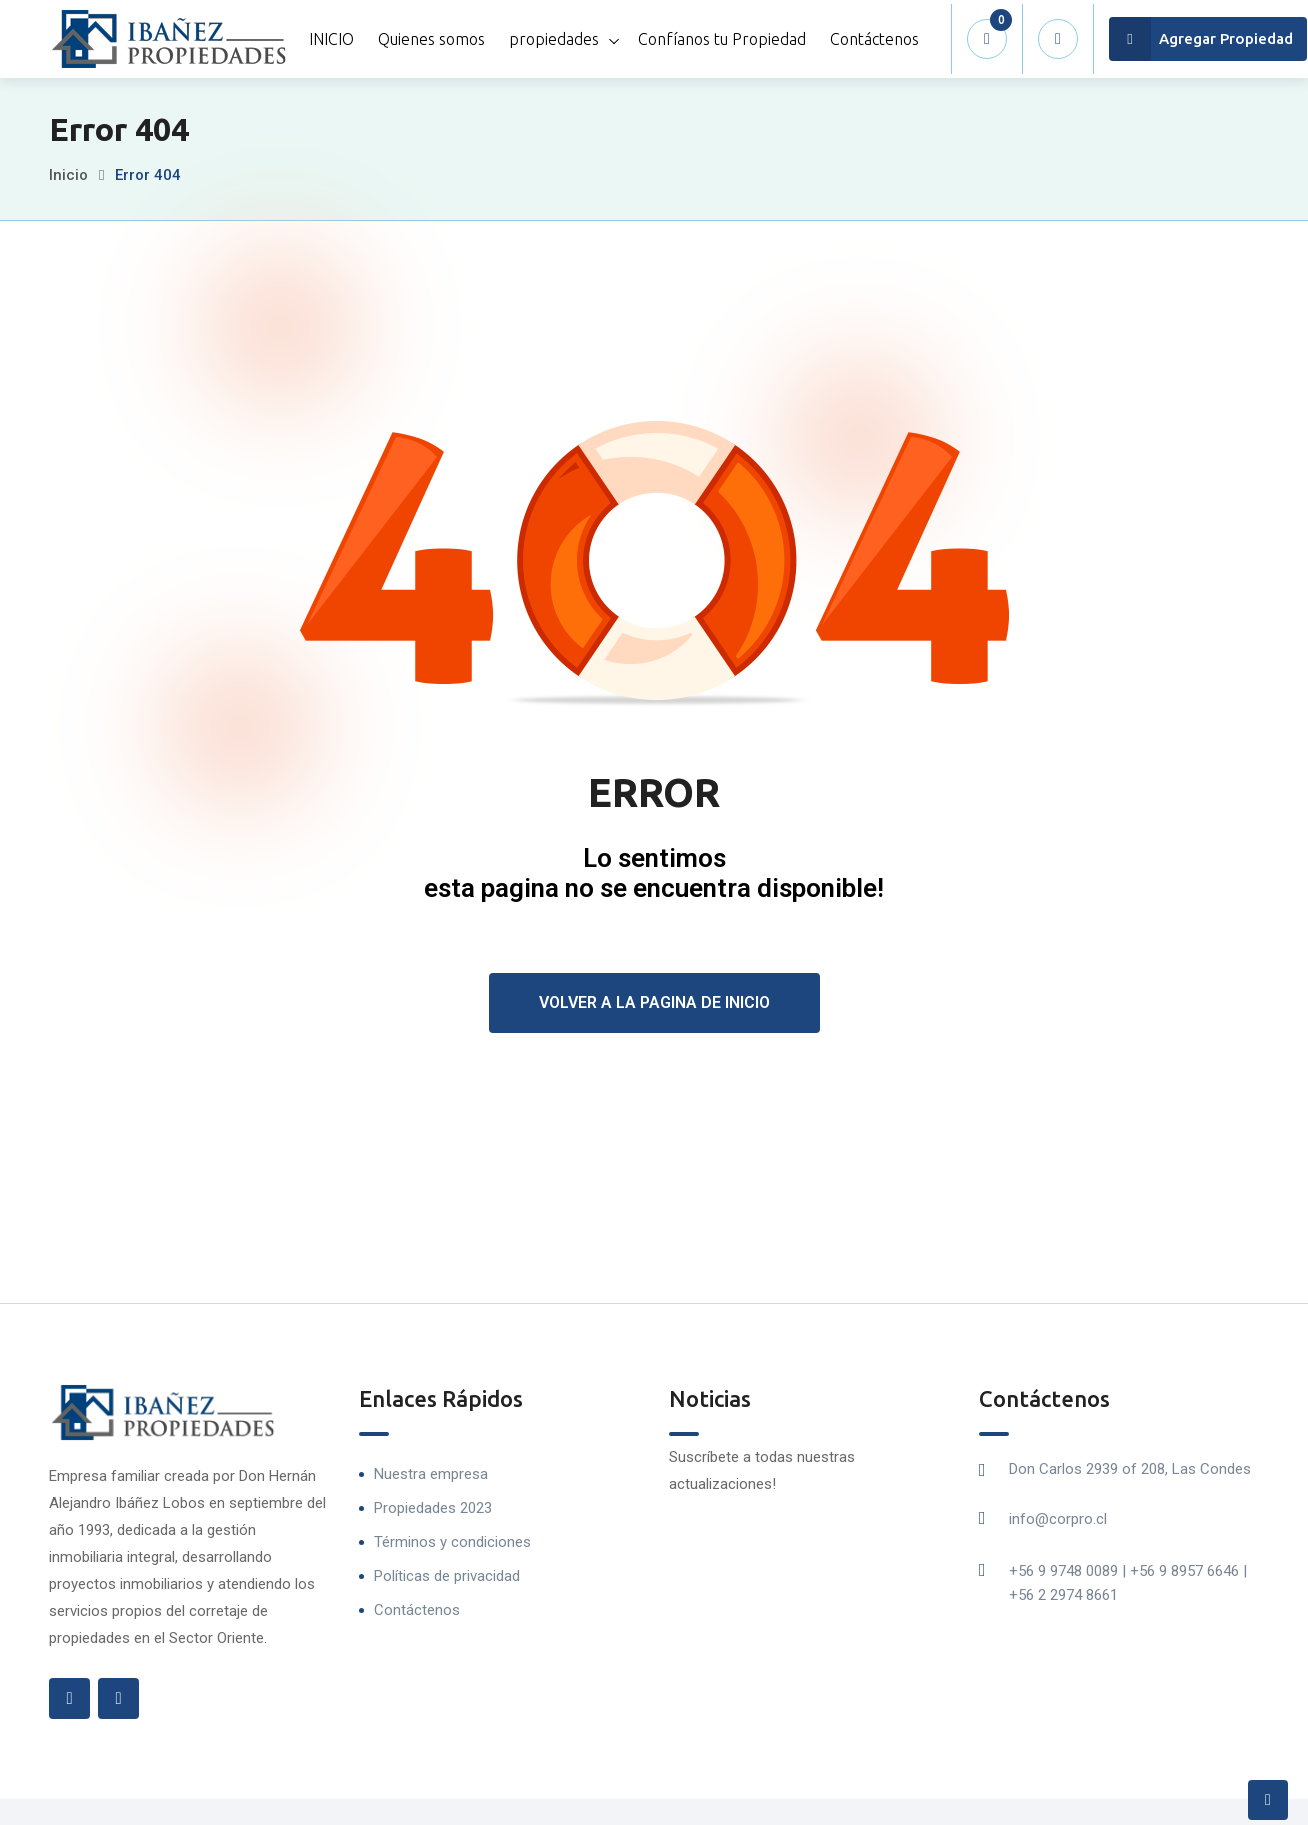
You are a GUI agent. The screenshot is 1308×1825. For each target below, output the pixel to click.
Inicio (68, 175)
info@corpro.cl (1058, 1519)
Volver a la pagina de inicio (654, 1002)
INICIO (331, 39)
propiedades (554, 39)
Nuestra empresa (431, 1474)
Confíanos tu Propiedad (722, 39)
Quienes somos (431, 39)
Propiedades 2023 (433, 1508)
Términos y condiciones (452, 1542)
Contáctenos (874, 39)
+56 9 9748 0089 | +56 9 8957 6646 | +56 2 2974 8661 (1128, 1583)
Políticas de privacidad (447, 1576)
